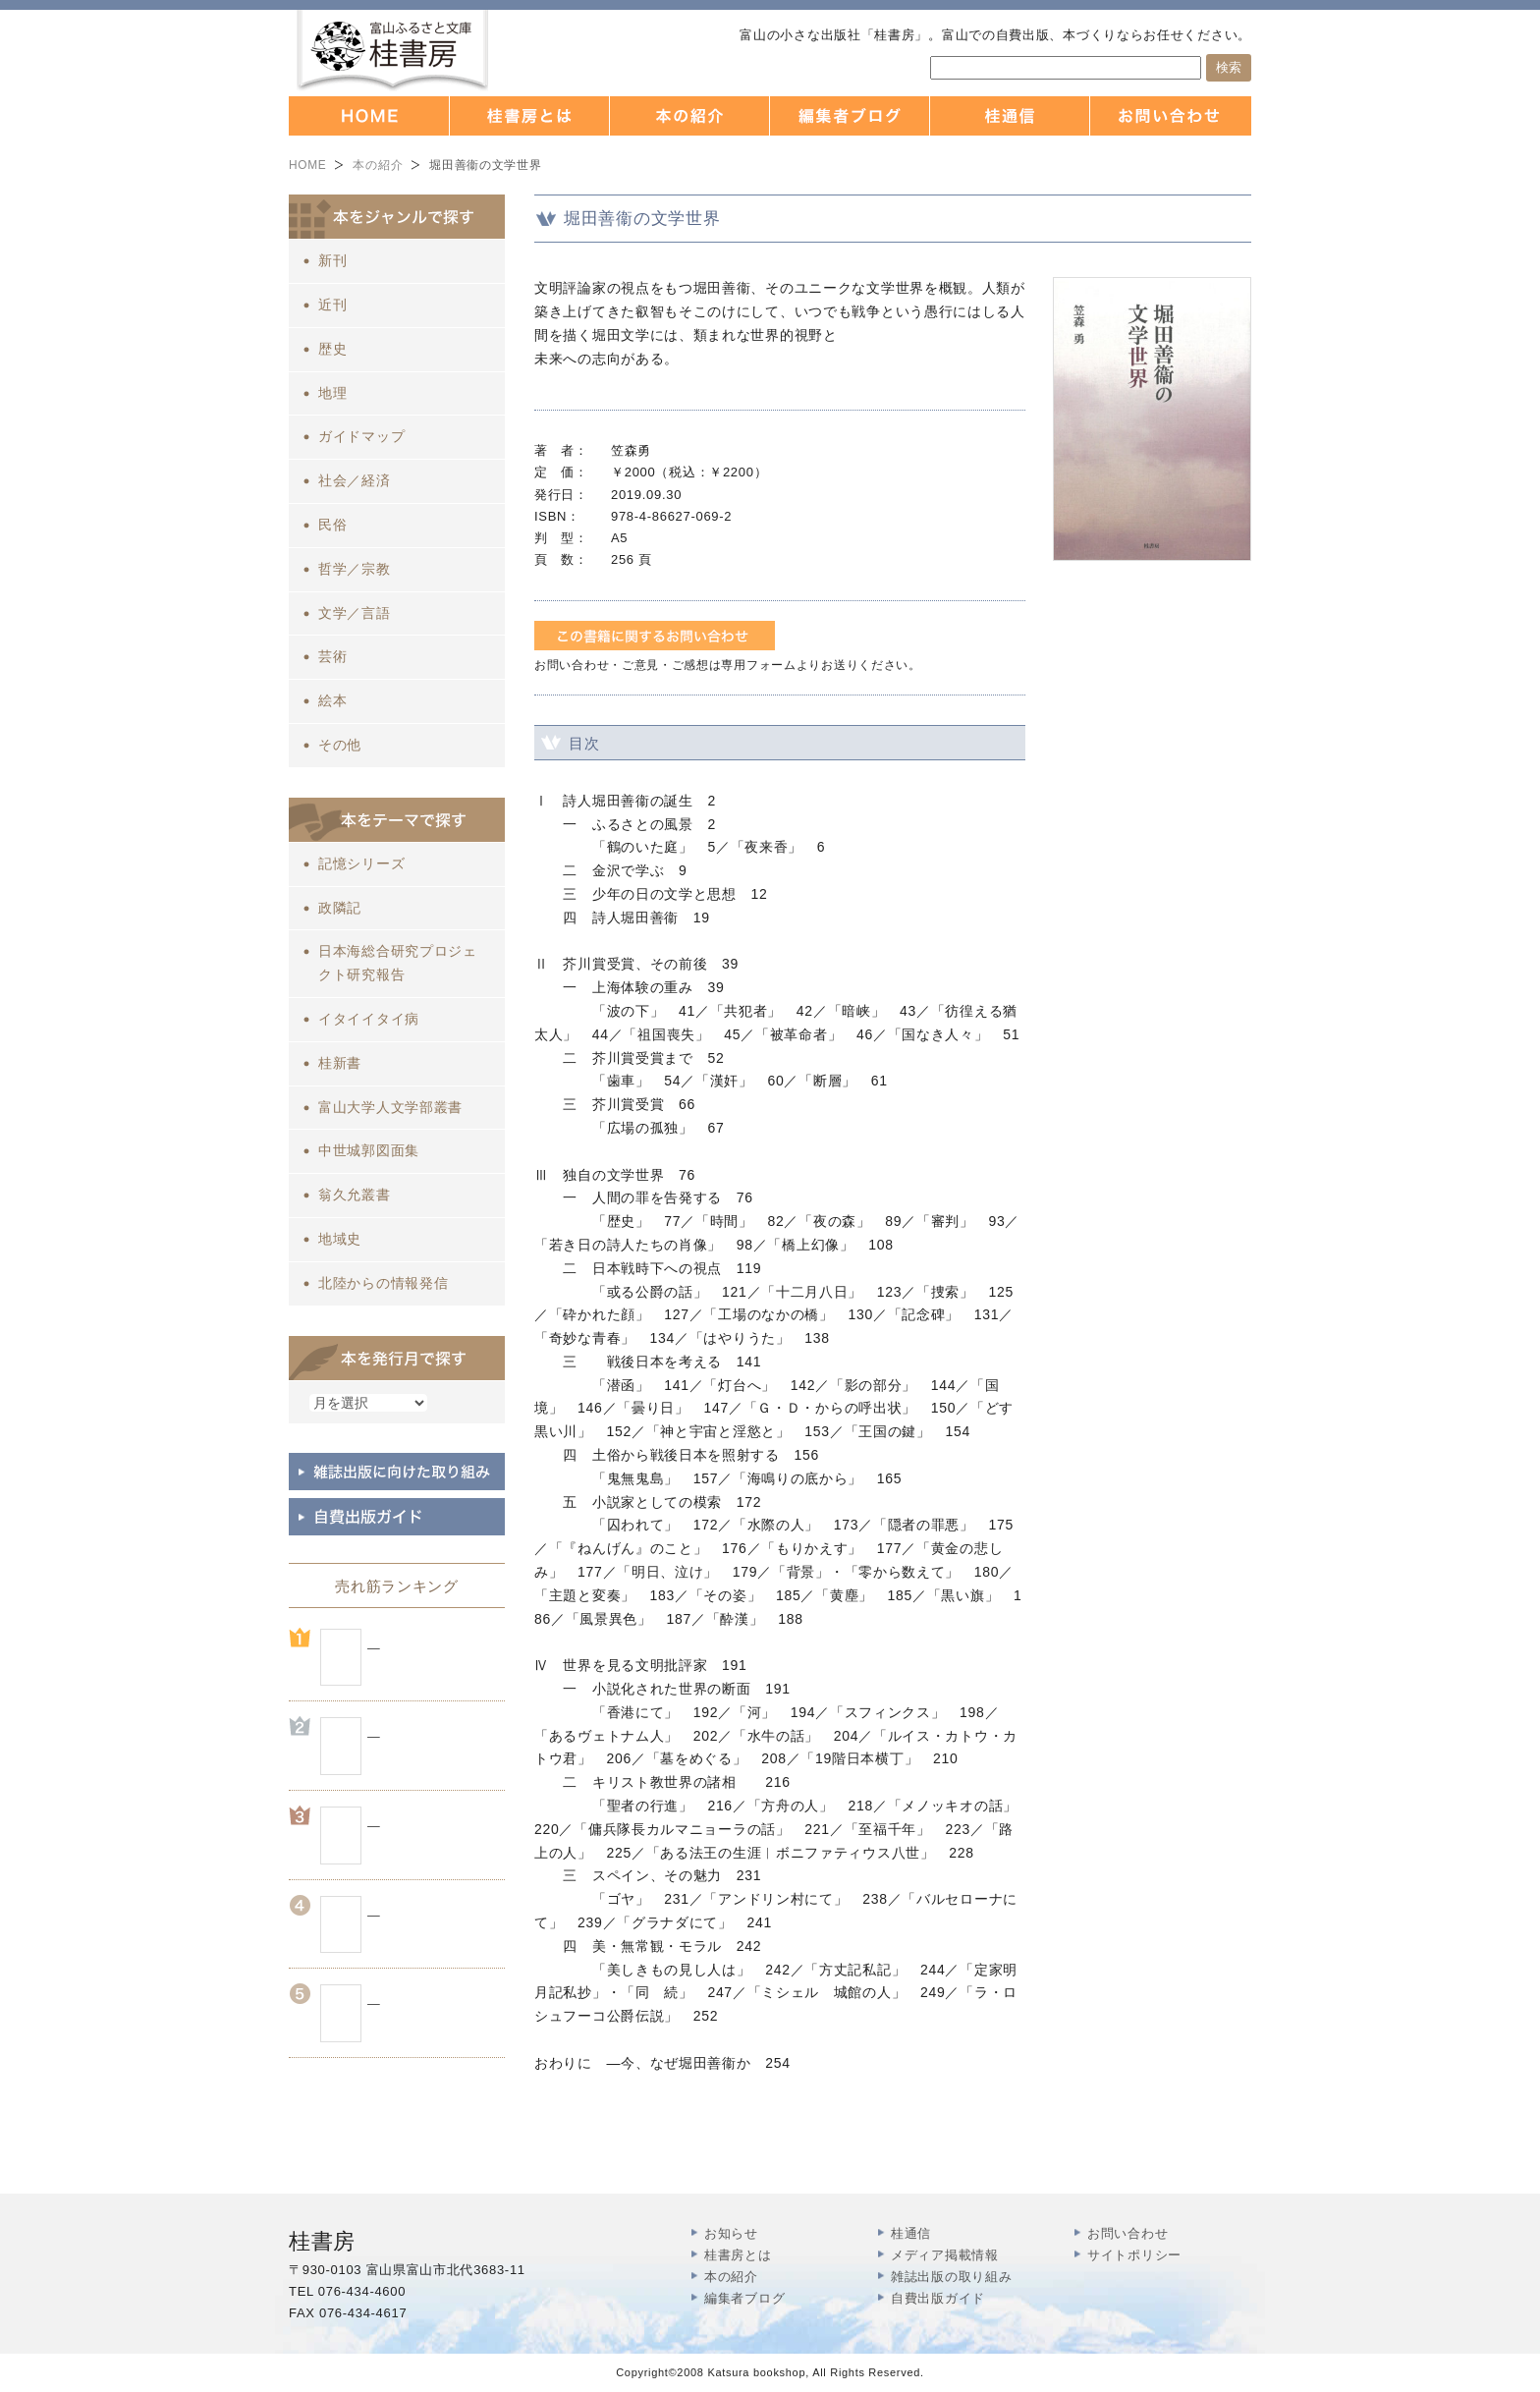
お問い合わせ (1127, 2233)
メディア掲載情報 (945, 2255)
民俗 (332, 524)
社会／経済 (354, 480)
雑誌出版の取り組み (951, 2276)
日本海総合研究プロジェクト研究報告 (397, 962)
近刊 (332, 304)
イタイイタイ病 (368, 1019)
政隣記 (339, 908)
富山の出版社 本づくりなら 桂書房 (392, 50)
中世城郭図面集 (368, 1150)
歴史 (332, 349)
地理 (332, 393)
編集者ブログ (744, 2298)
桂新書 (339, 1063)
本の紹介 (378, 165)
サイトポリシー (1134, 2255)
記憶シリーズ (361, 863)
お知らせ (731, 2233)
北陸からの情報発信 (383, 1283)
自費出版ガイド (938, 2298)
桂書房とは (738, 2255)
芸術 (332, 656)
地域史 (339, 1239)
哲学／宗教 (354, 569)
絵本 (332, 700)
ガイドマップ (361, 436)
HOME (307, 165)
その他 (339, 744)
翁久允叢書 (354, 1194)
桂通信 (911, 2233)
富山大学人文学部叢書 (390, 1107)
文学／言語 (354, 613)
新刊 (332, 260)
